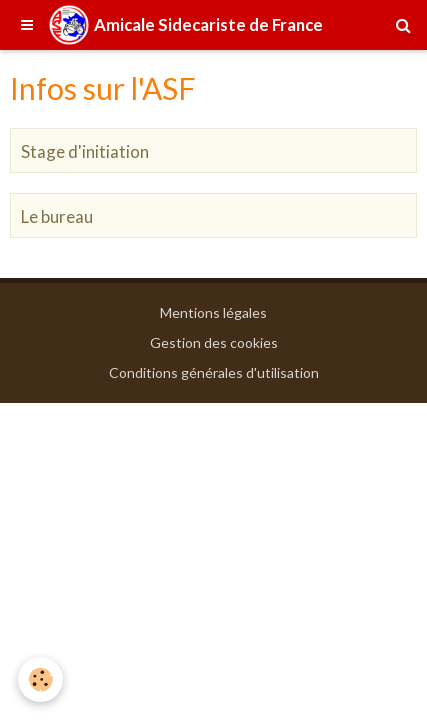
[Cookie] (40, 679)
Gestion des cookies (214, 342)
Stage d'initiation (85, 151)
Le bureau (57, 216)
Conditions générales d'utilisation (214, 372)
